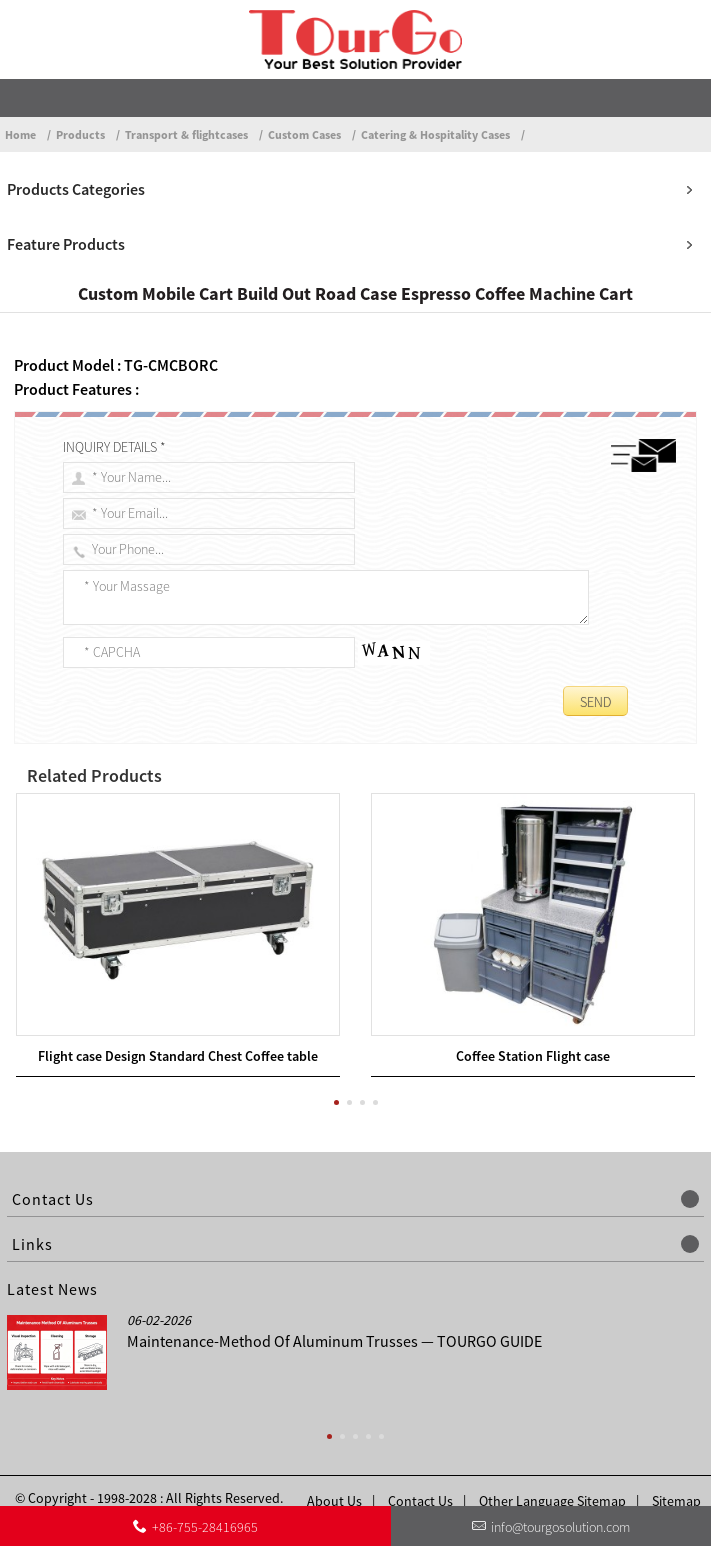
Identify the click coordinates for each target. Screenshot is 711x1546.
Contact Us (420, 1481)
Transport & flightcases (186, 134)
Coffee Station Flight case (533, 1036)
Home (20, 134)
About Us (334, 1481)
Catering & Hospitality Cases (435, 134)
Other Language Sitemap (552, 1481)
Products (80, 134)
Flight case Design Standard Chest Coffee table (178, 1036)
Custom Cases (304, 134)
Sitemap (676, 1481)
